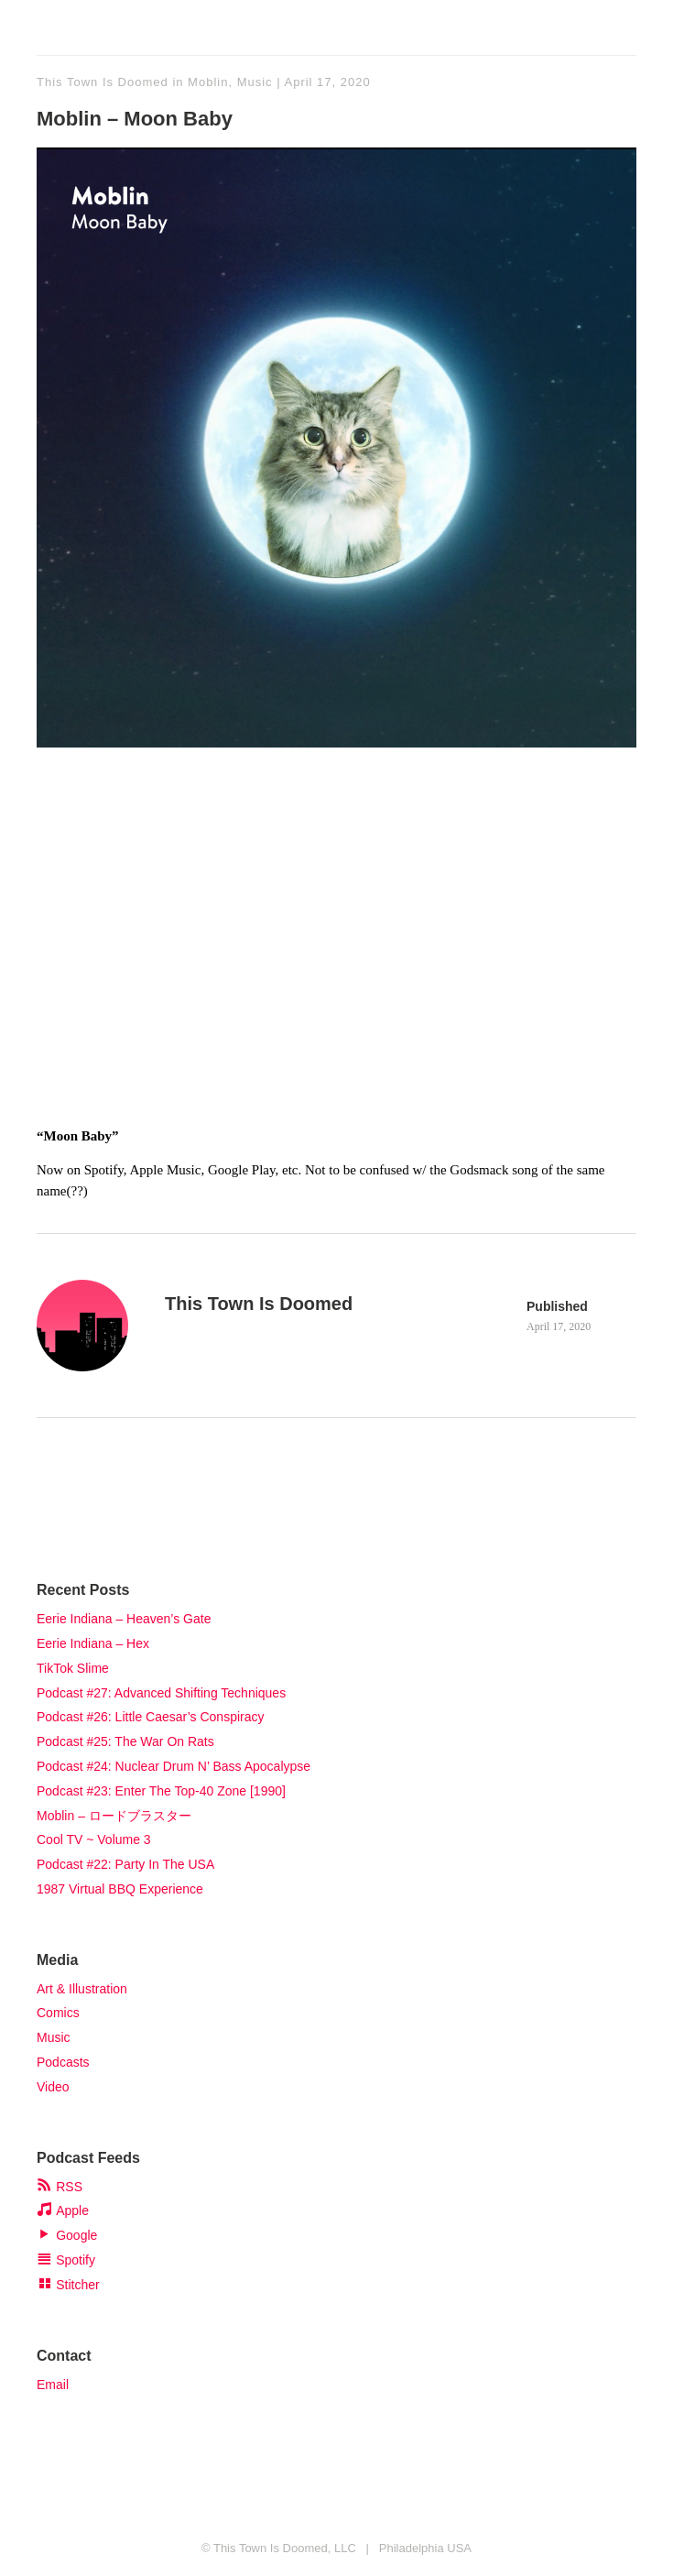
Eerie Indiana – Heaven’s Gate (124, 1618)
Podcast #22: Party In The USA (125, 1864)
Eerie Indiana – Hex (93, 1643)
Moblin (208, 82)
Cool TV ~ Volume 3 (94, 1839)
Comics (58, 2012)
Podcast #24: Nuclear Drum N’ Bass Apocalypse (173, 1766)
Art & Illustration (82, 1988)
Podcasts (63, 2062)
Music (255, 82)
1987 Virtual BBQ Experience (120, 1889)
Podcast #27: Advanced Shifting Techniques (161, 1693)
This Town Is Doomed (102, 82)
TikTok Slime (73, 1668)
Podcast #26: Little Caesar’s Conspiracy (151, 1716)
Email (53, 2384)
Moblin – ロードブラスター (114, 1815)
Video (53, 2086)
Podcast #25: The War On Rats (125, 1741)
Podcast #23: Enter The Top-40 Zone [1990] (161, 1791)
